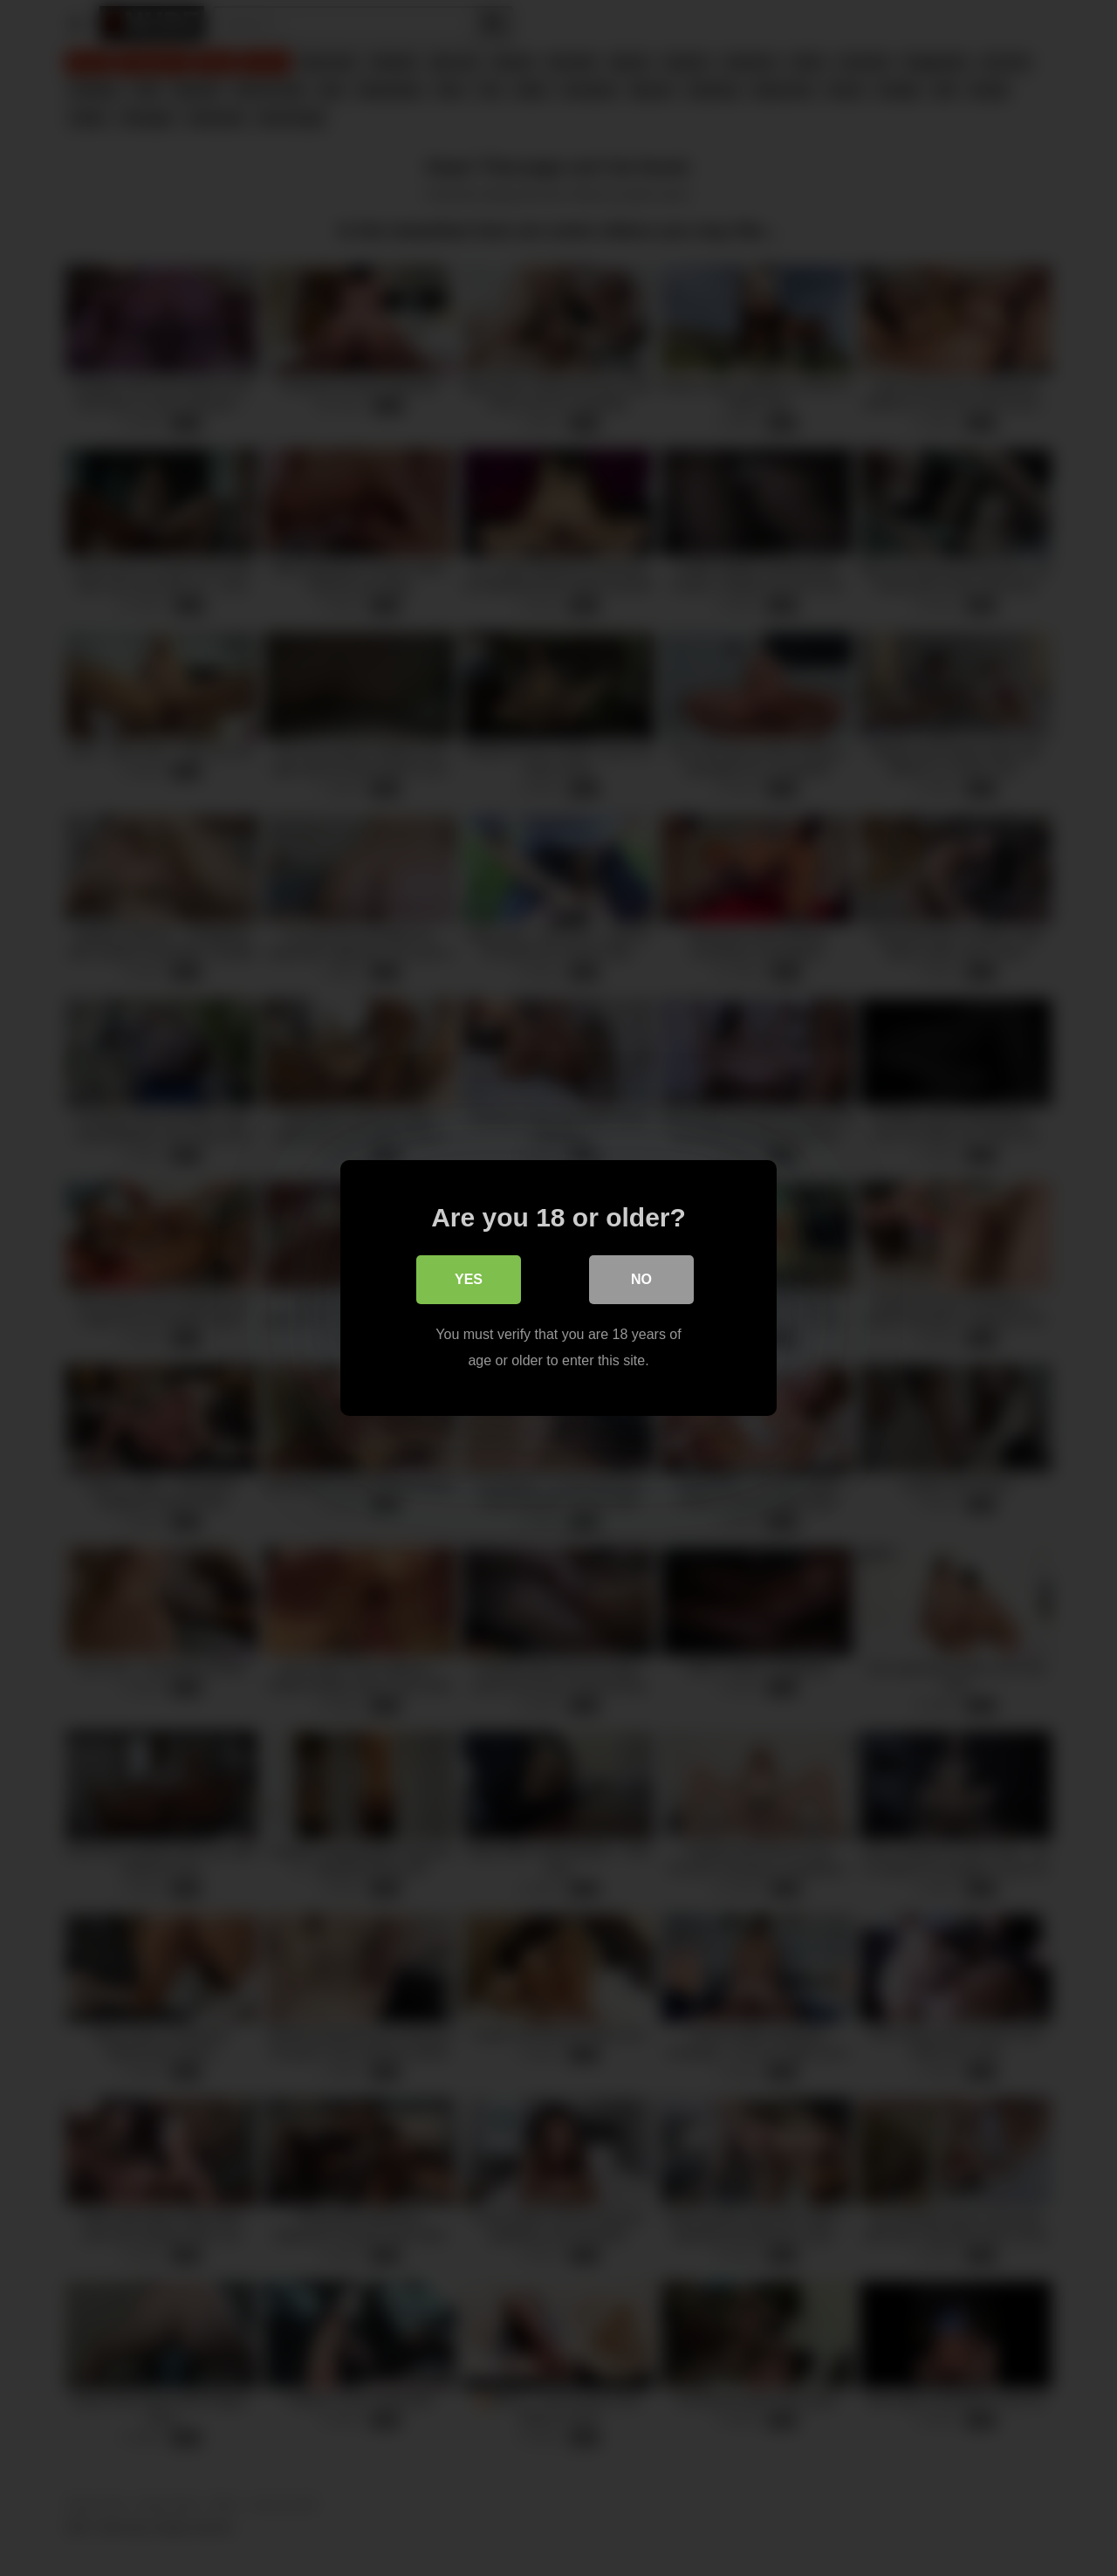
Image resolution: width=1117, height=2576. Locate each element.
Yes (469, 1279)
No (641, 1279)
